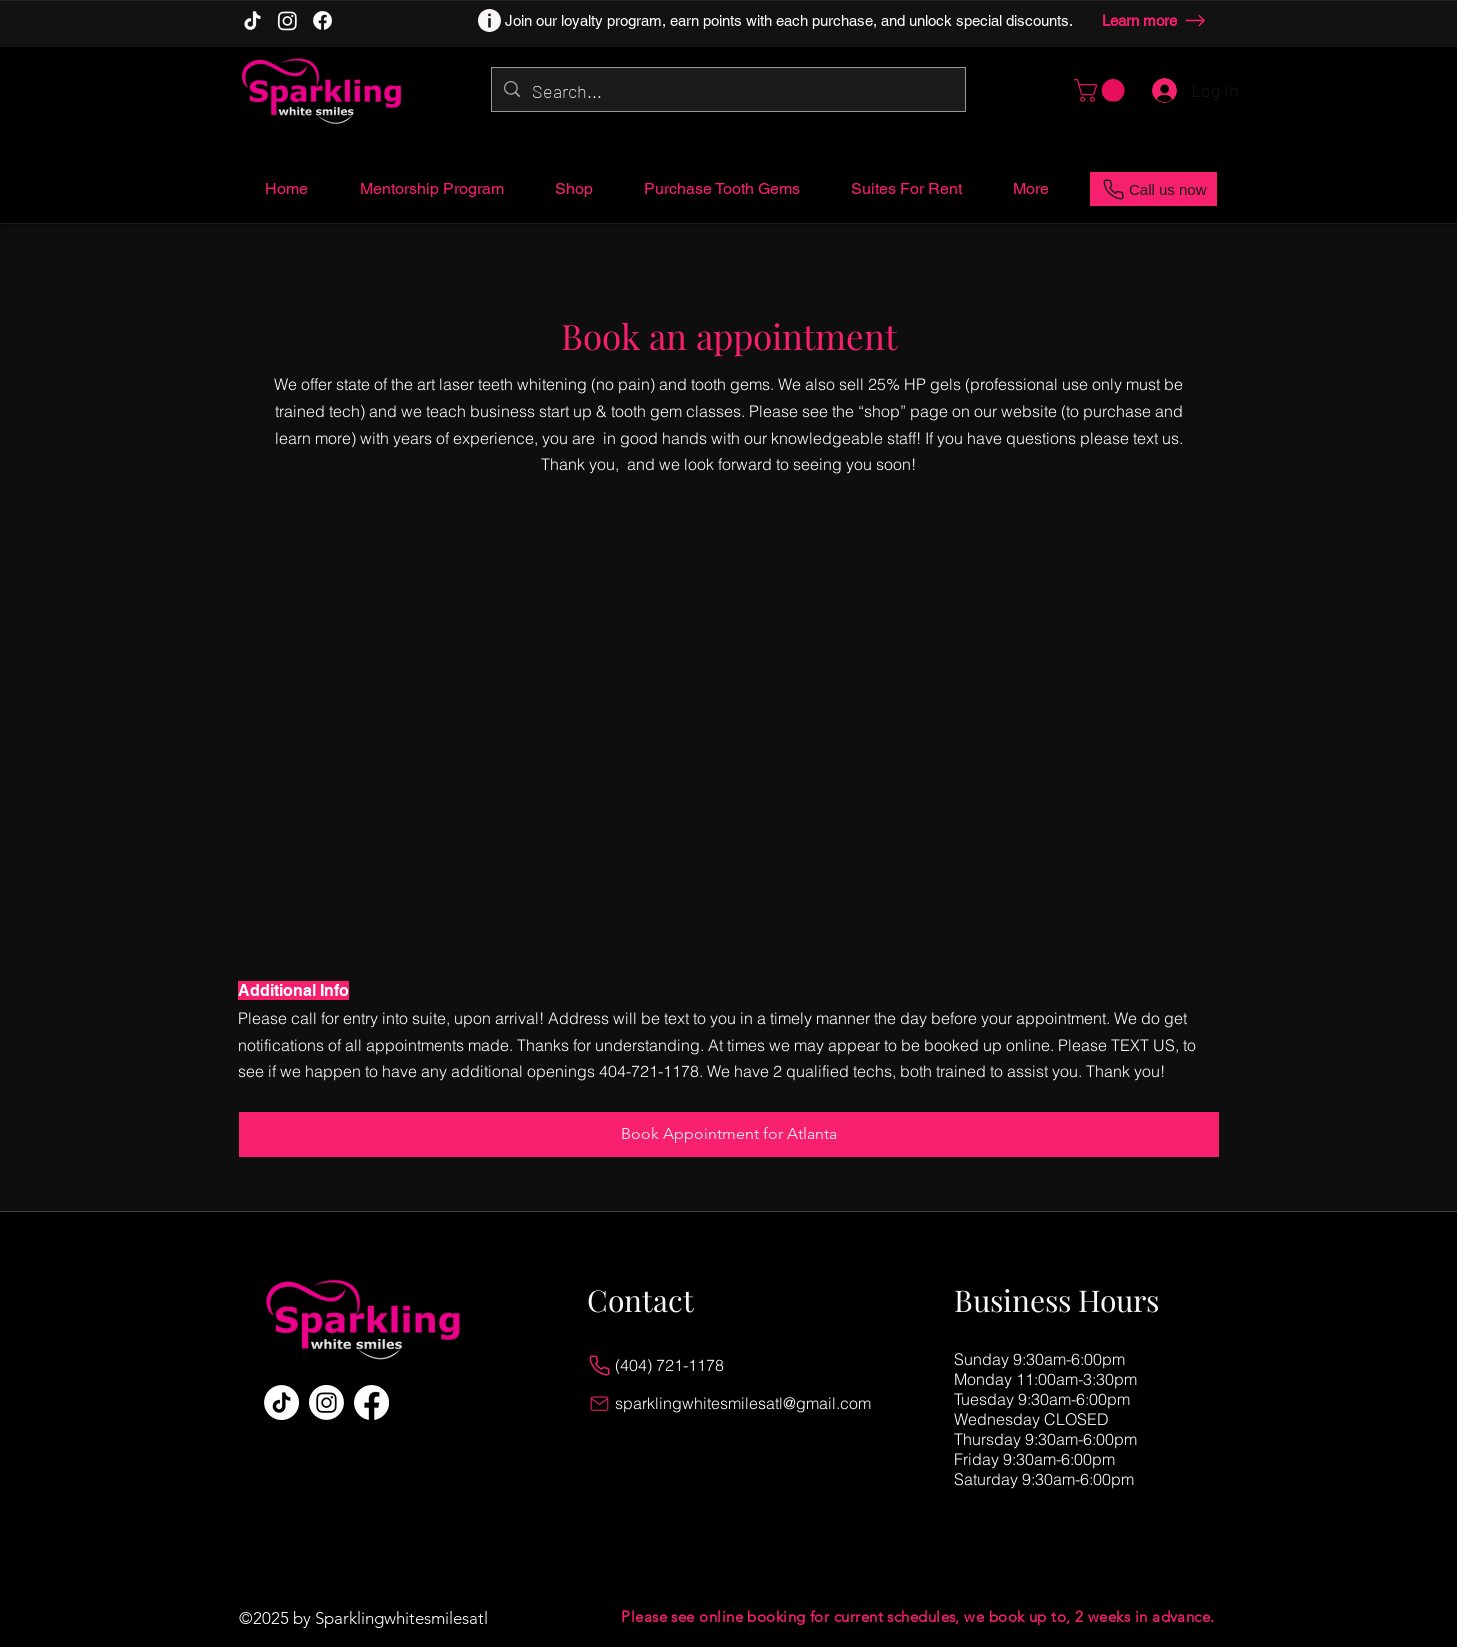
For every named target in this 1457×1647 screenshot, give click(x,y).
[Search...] (727, 92)
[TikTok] (252, 20)
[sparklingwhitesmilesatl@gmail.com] (737, 1403)
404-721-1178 (649, 1071)
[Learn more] (1157, 20)
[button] (1102, 90)
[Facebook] (322, 20)
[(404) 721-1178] (737, 1365)
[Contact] (701, 1300)
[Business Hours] (1068, 1300)
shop (882, 411)
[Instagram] (287, 20)
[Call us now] (1153, 189)
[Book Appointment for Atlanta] (729, 1134)
